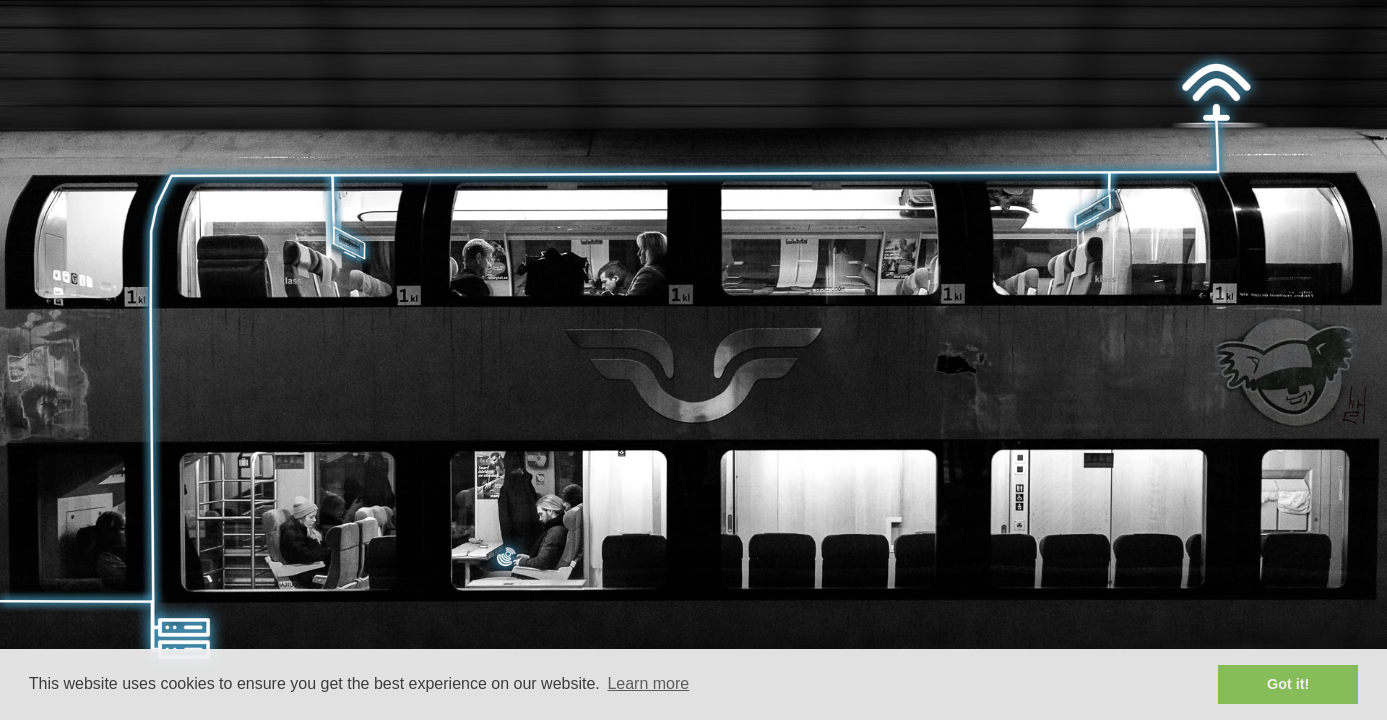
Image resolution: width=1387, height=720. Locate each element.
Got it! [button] (1288, 684)
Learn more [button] (648, 683)
